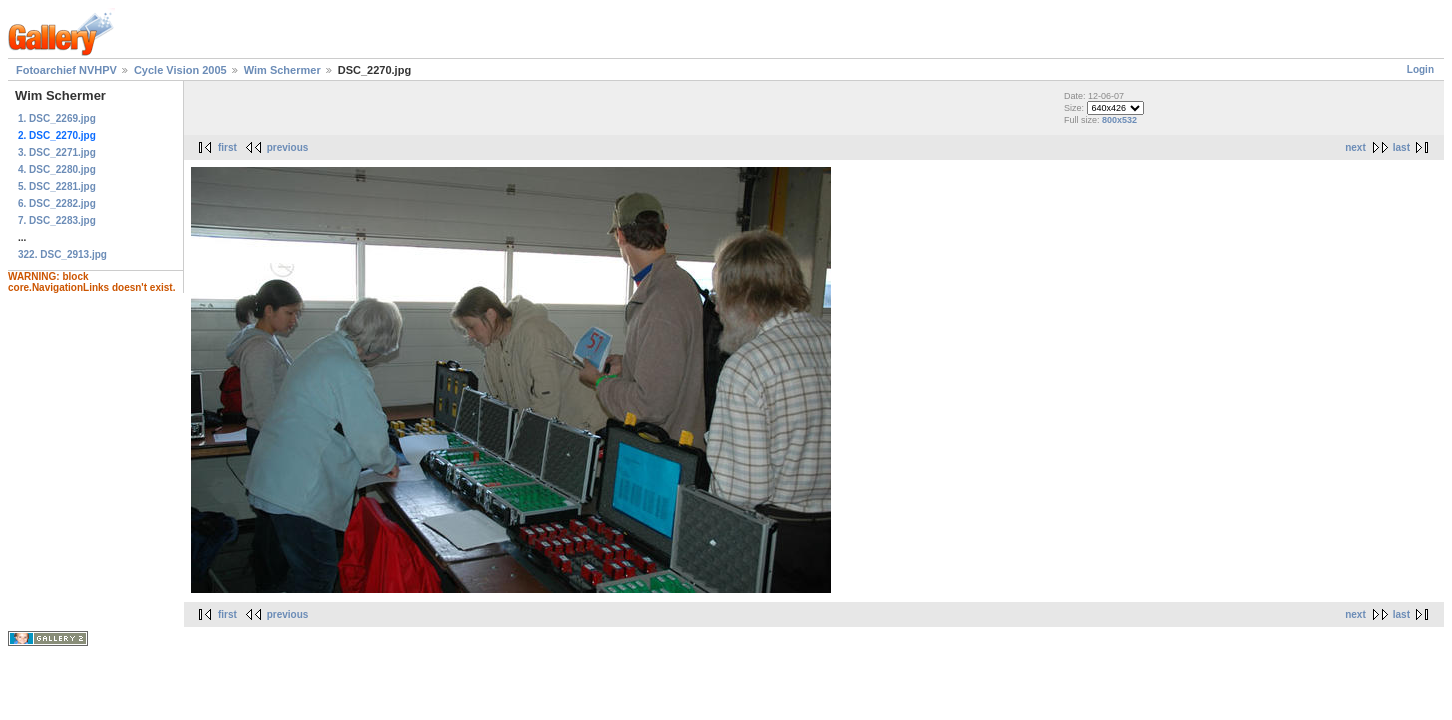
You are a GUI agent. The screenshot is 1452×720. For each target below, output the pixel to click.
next (1355, 147)
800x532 (1119, 120)
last (1401, 147)
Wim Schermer (282, 70)
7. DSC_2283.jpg (57, 220)
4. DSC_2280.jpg (57, 169)
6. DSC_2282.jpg (57, 203)
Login (1420, 69)
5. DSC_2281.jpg (57, 186)
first (227, 147)
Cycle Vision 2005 (180, 70)
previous (288, 147)
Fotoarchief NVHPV (66, 70)
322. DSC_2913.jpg (62, 254)
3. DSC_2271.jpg (57, 152)
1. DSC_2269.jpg (57, 118)
